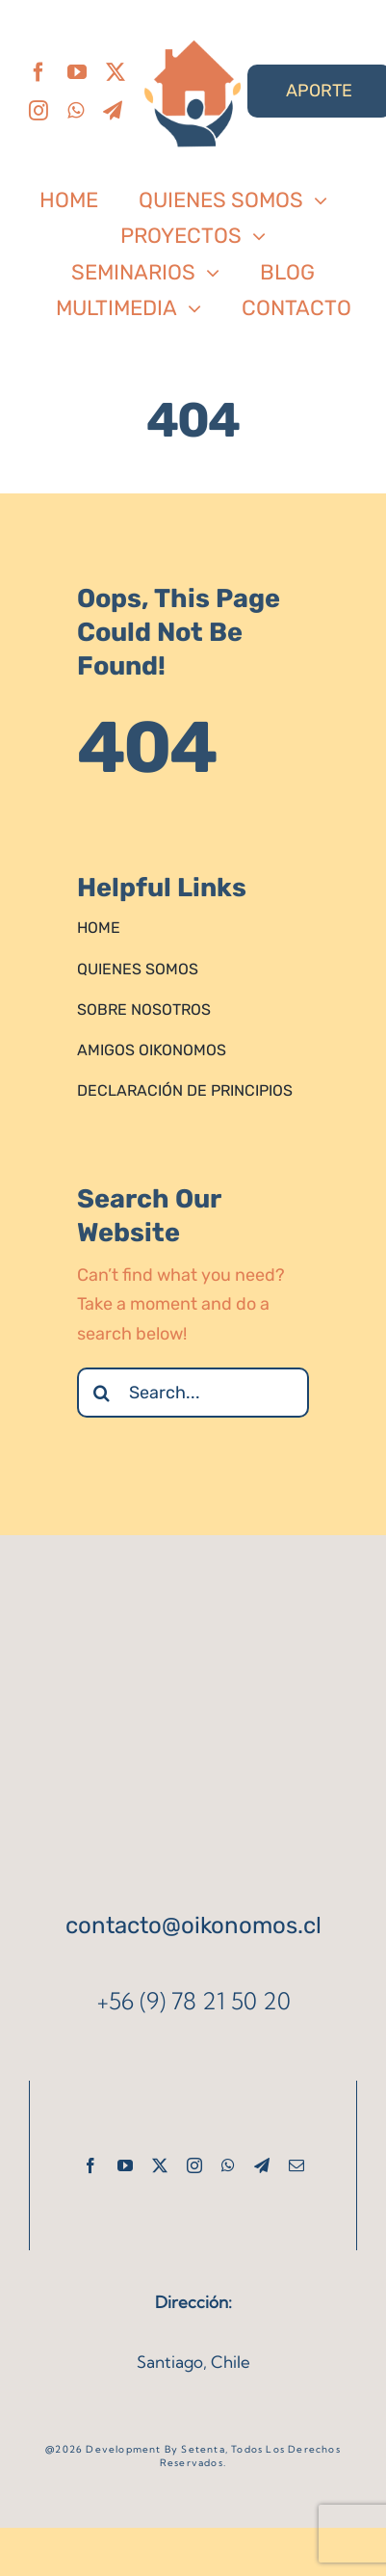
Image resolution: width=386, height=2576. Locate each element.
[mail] (296, 2165)
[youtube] (77, 72)
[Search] (102, 1393)
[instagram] (38, 110)
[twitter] (115, 72)
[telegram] (112, 110)
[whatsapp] (75, 110)
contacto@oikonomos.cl (193, 1925)
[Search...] (193, 1393)
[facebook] (38, 72)
